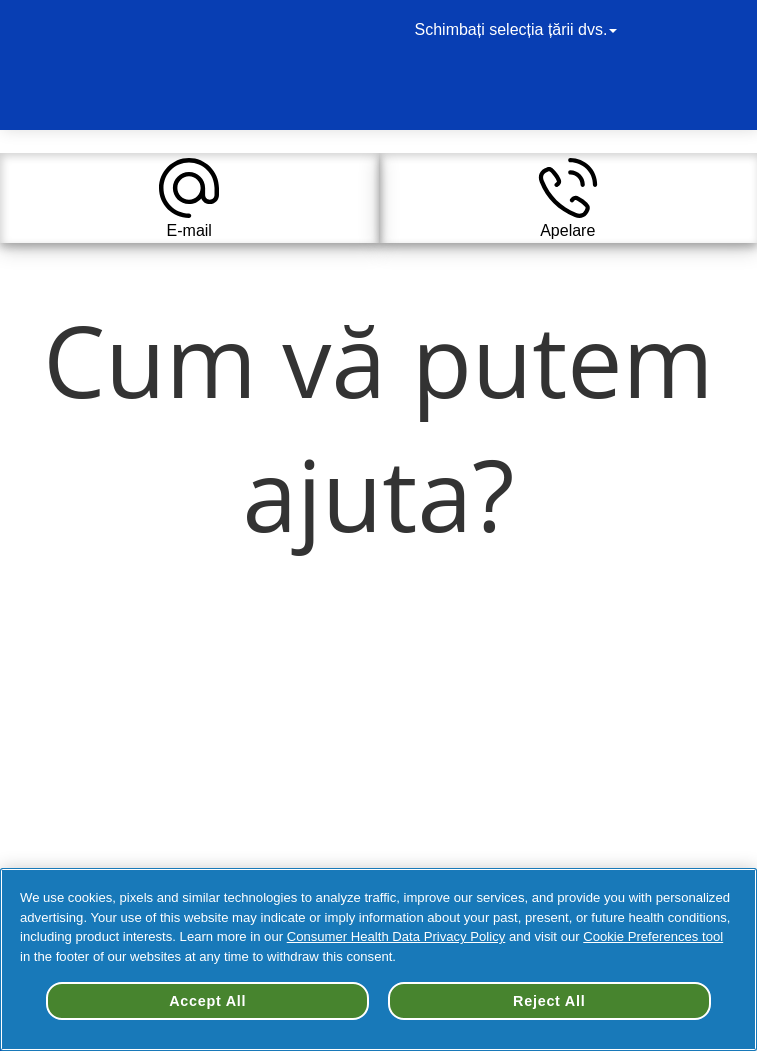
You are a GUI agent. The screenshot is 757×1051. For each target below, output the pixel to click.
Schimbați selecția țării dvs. (518, 29)
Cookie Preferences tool (653, 936)
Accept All (207, 1001)
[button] (189, 198)
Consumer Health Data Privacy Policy (396, 936)
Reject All (549, 1001)
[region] (378, 959)
